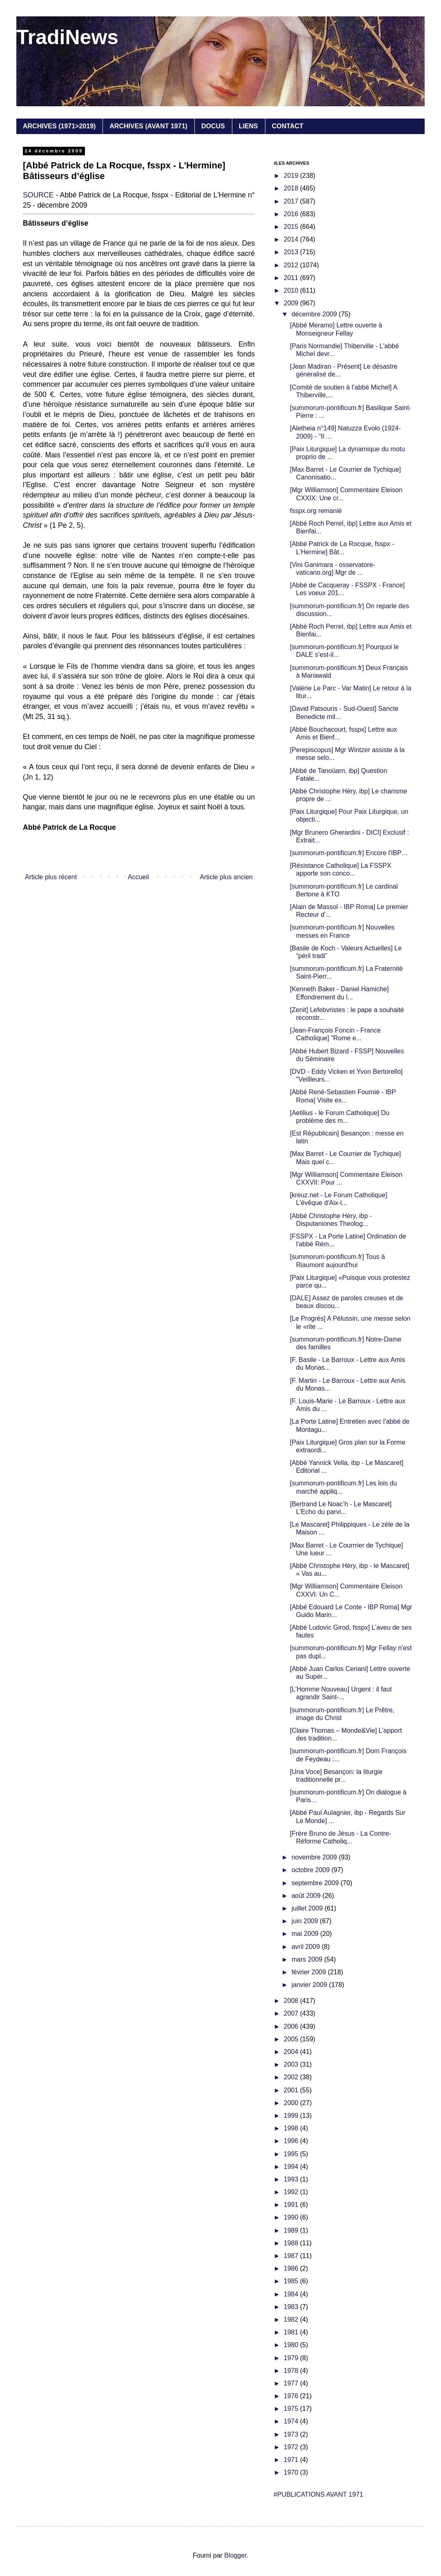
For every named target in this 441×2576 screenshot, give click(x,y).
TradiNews (67, 37)
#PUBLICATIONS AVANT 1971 (318, 2494)
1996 (292, 2140)
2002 (292, 2077)
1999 (292, 2115)
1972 (292, 2447)
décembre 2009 (315, 314)
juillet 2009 (308, 1908)
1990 (292, 2217)
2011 (292, 277)
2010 (292, 290)
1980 (292, 2344)
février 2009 (310, 1972)
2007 (292, 2013)
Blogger (235, 2555)
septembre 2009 (316, 1882)
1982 (292, 2319)
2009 (292, 303)
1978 (292, 2370)
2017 (292, 201)
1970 (292, 2472)
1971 (292, 2459)
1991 (292, 2204)
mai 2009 (306, 1933)
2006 (292, 2026)
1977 (292, 2383)
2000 (292, 2102)
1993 (292, 2179)
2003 (292, 2064)
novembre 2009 (315, 1857)
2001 (292, 2090)
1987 (292, 2255)
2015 (292, 226)
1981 (292, 2332)
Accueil (138, 877)
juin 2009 (306, 1920)
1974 (292, 2421)
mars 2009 (308, 1959)
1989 (292, 2230)
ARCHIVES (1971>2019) (59, 126)
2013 (292, 252)
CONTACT (287, 126)
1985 (292, 2281)
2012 (292, 265)
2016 (292, 214)
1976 (292, 2395)
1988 (292, 2243)
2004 (292, 2051)
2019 (292, 175)
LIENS (248, 126)
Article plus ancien (226, 877)
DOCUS (213, 126)
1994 (292, 2166)
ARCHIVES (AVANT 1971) (148, 126)
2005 (292, 2039)
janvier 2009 (310, 1984)
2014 (292, 239)
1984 (292, 2294)
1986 (292, 2268)
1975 (292, 2408)
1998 (292, 2128)
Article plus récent (51, 877)
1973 (292, 2434)
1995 (292, 2153)
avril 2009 (307, 1946)
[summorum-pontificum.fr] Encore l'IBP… (349, 852)
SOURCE (38, 195)
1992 (292, 2191)
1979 (292, 2357)
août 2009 (307, 1895)
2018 (292, 188)
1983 (292, 2306)
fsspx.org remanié (316, 510)
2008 (292, 2000)
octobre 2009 (312, 1869)
